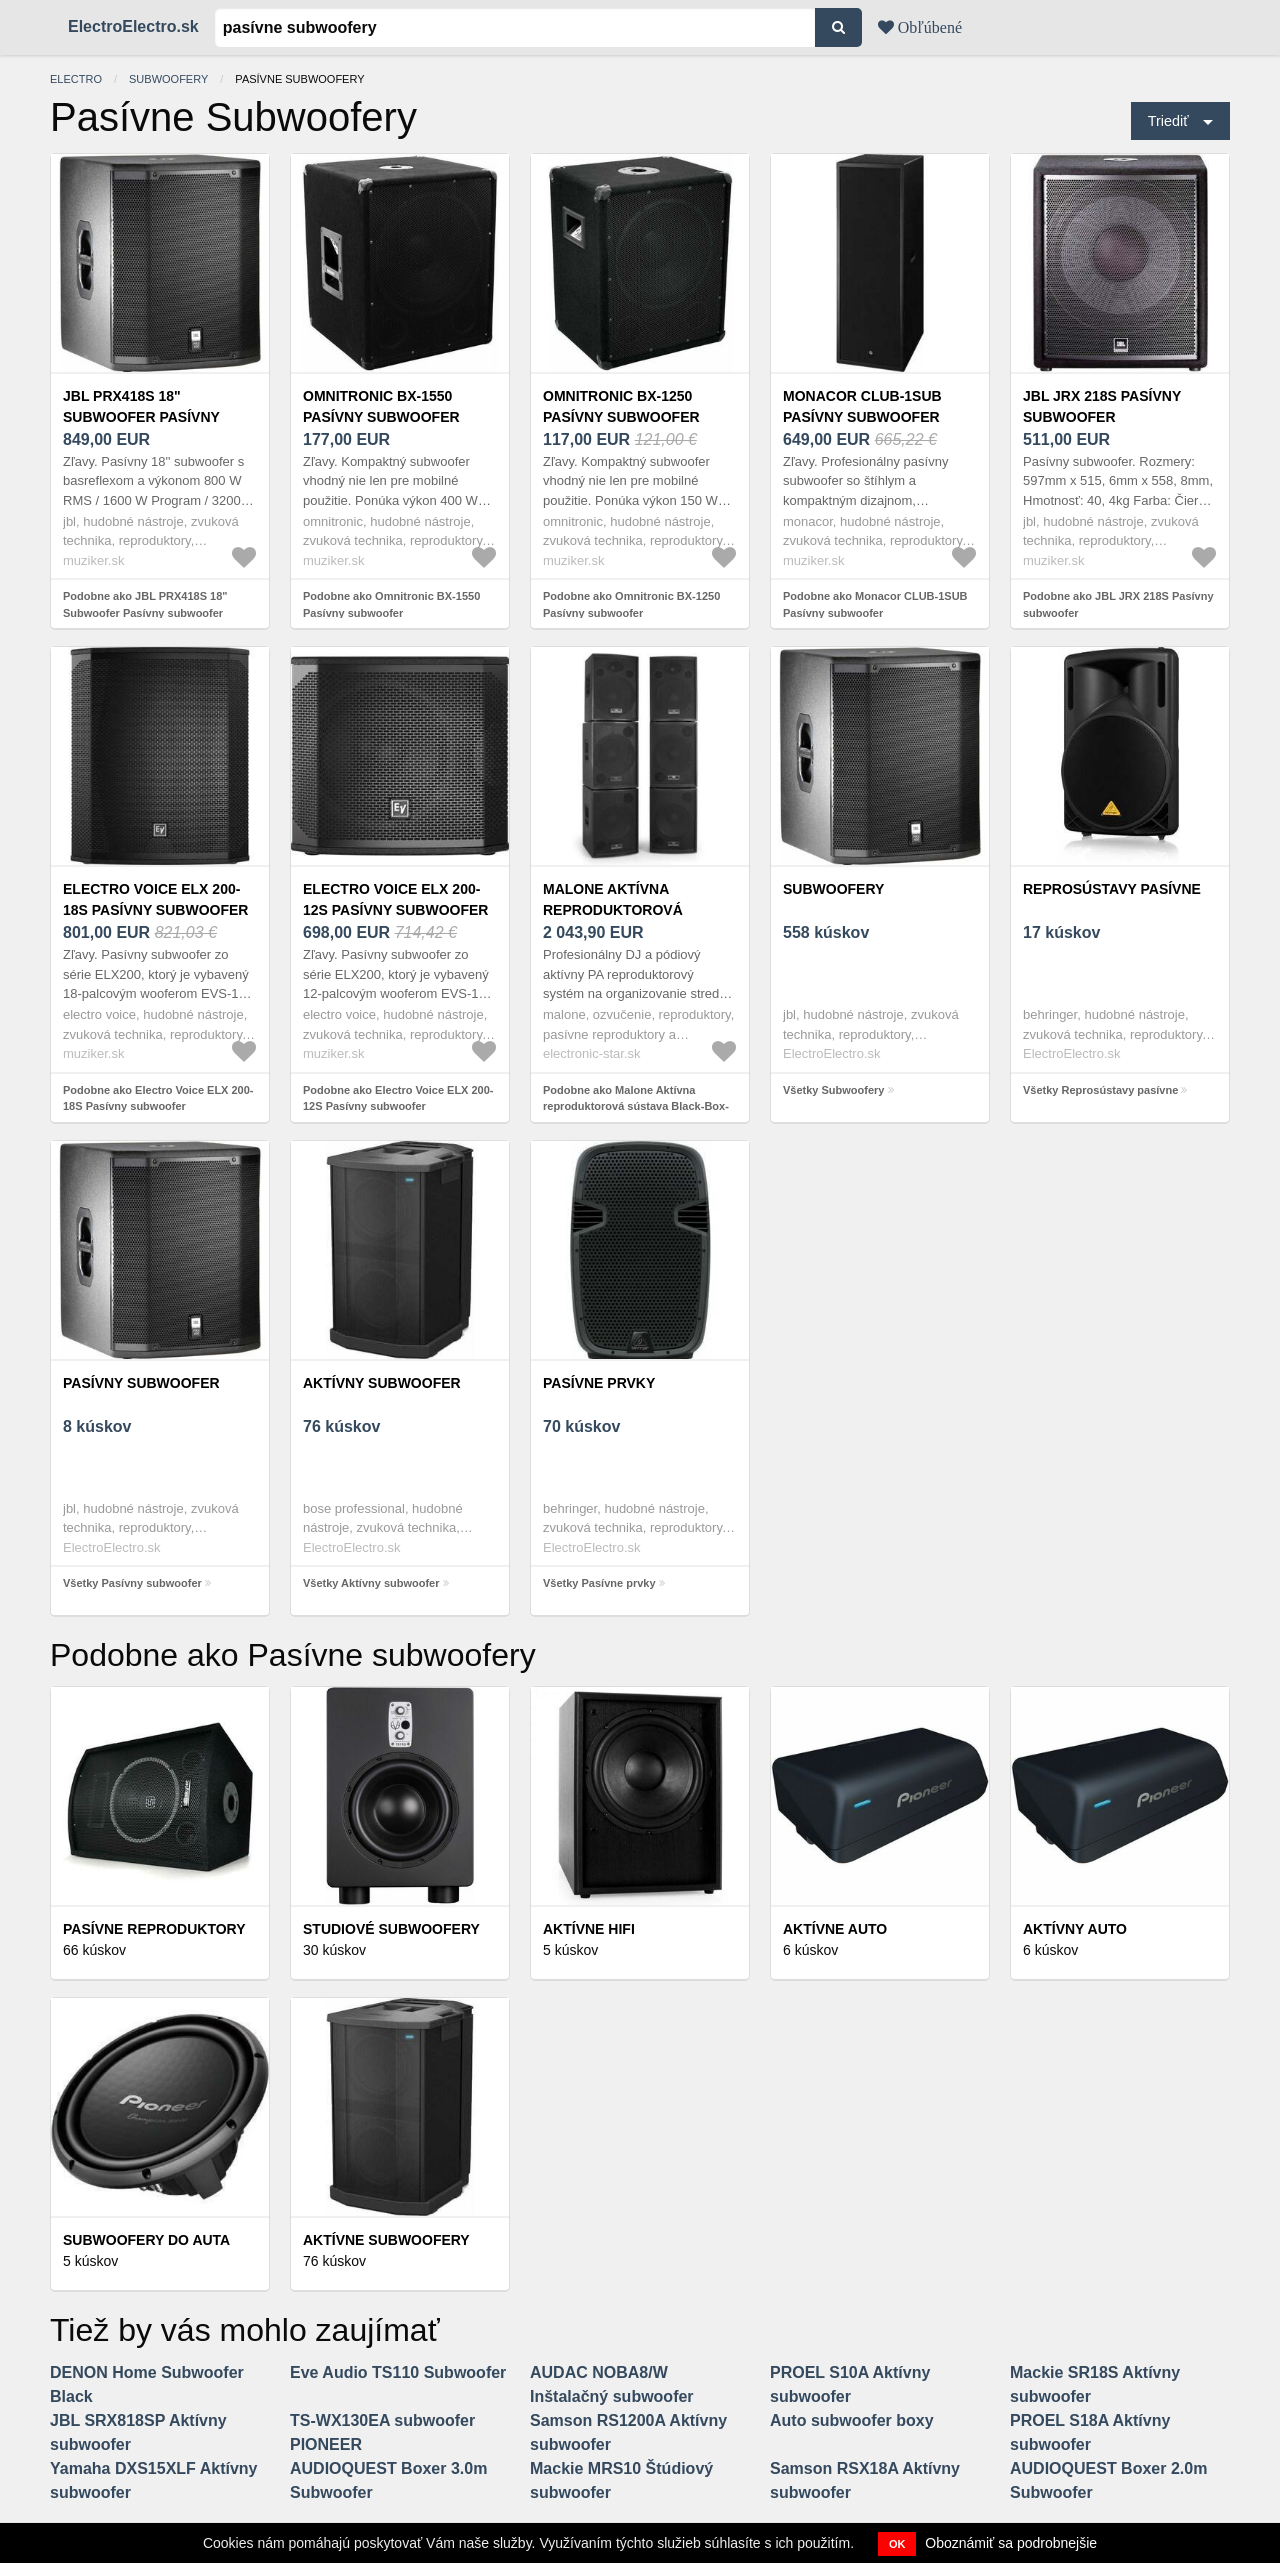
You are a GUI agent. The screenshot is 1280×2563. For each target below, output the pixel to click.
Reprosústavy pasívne (1112, 889)
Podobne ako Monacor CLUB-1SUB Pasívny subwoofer (875, 604)
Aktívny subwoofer (382, 1383)
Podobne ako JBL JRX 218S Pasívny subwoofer (1118, 604)
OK (897, 2544)
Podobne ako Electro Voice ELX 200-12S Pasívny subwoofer (398, 1098)
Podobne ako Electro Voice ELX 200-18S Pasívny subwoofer (158, 1098)
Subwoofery (168, 79)
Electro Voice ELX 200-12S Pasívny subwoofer (395, 899)
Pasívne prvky (599, 1383)
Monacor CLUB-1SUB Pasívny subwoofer (862, 406)
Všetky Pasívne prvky (599, 1583)
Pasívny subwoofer (141, 1383)
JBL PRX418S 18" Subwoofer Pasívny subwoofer (141, 417)
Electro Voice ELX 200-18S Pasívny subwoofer (155, 899)
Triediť (1168, 121)
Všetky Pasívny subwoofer (132, 1583)
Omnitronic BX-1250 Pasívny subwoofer (621, 406)
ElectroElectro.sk (133, 26)
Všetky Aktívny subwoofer (371, 1583)
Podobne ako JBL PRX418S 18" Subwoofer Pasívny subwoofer (145, 604)
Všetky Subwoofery (833, 1090)
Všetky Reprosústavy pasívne (1100, 1090)
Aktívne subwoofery (386, 2240)
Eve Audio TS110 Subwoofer (398, 2372)
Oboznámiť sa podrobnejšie (1011, 2543)
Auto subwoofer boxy (852, 2420)
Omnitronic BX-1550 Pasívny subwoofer (381, 406)
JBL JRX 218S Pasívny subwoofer (1102, 406)
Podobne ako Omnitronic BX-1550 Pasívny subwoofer (391, 604)
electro (76, 79)
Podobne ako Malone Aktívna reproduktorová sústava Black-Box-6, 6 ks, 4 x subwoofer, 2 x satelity (636, 1106)
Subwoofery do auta (146, 2240)
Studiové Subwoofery (391, 1929)
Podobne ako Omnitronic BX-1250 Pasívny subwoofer (631, 604)
